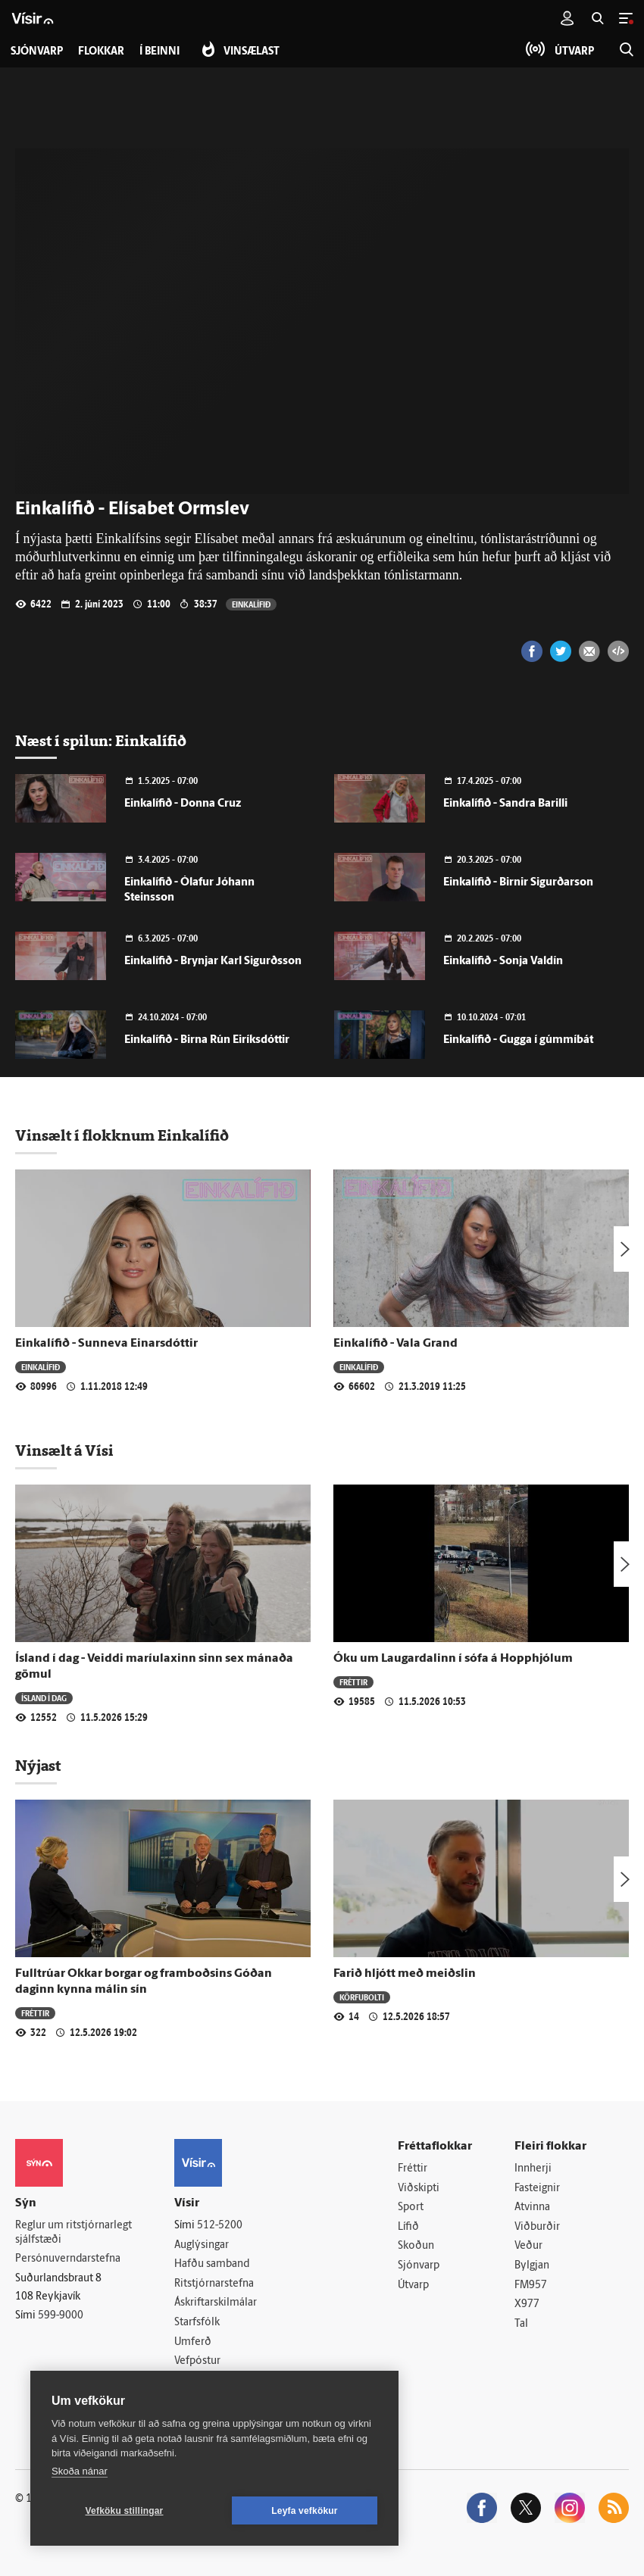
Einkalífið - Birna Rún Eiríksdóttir (206, 1040)
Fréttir (353, 1681)
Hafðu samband (211, 2264)
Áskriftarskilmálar (215, 2303)
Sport (411, 2207)
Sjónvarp (418, 2266)
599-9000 (60, 2316)
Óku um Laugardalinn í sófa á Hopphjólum (453, 1659)
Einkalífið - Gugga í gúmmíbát (518, 1040)
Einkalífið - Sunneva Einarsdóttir (106, 1344)
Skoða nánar (80, 2471)
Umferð (192, 2342)
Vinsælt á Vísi (64, 1450)
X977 (526, 2304)
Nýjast (38, 1765)
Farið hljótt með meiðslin (404, 1974)
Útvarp (413, 2285)
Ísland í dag (44, 1697)
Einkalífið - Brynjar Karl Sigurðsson (213, 961)
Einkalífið (251, 604)
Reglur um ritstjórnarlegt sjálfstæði (73, 2233)
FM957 (530, 2285)
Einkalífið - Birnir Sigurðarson (518, 882)
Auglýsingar (201, 2245)
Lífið (408, 2227)
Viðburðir (537, 2227)
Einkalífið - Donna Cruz (182, 804)
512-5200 (219, 2225)
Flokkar (101, 52)
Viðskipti (418, 2188)
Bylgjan (531, 2266)
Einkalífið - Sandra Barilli (505, 804)
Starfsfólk (197, 2322)
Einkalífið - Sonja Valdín (503, 961)
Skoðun (416, 2246)
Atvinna (532, 2207)
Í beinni (159, 52)
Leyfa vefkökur (304, 2511)
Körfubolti (361, 1997)
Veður (528, 2246)
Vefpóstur (197, 2361)
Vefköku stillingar (125, 2511)
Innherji (533, 2169)
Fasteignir (537, 2188)
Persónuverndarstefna (67, 2259)
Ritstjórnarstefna (214, 2284)
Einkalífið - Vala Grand (395, 1344)
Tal (521, 2324)
